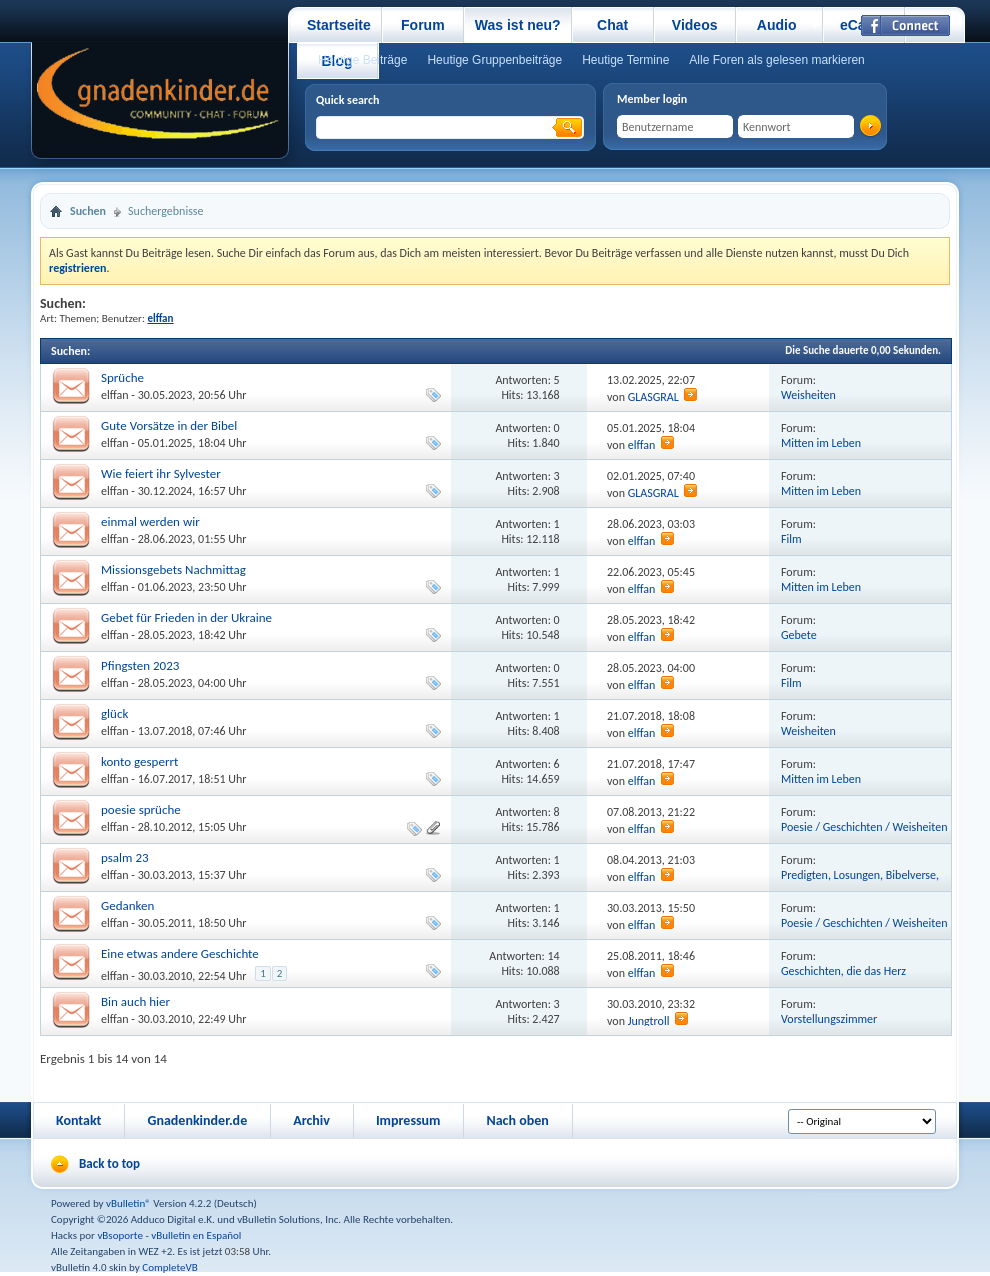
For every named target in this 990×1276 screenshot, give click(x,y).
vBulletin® (128, 1203)
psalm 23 (125, 857)
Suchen (88, 211)
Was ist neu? (518, 25)
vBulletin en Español (196, 1235)
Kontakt (78, 1120)
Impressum (408, 1120)
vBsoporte (120, 1235)
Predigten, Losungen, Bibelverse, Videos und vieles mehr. (860, 882)
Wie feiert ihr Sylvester (161, 473)
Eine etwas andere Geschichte (180, 953)
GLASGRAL (653, 397)
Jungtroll (649, 1021)
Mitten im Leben (821, 443)
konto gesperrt (139, 761)
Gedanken (127, 905)
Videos (695, 25)
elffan (115, 395)
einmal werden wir (150, 521)
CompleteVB (169, 1267)
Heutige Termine (625, 60)
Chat (612, 25)
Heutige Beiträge (362, 60)
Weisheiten (808, 395)
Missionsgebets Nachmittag (173, 569)
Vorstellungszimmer (829, 1019)
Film (791, 539)
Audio (777, 25)
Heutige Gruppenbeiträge (494, 60)
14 (554, 956)
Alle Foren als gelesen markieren (776, 60)
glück (114, 713)
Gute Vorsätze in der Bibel (169, 425)
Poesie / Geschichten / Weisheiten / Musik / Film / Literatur (864, 834)
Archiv (311, 1120)
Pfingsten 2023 (140, 665)
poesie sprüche (141, 809)
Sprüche (122, 377)
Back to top (109, 1163)
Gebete (799, 635)
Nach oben (517, 1120)
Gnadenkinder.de (197, 1120)
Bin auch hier (135, 1001)
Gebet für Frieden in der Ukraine (186, 617)
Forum (423, 25)
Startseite (339, 25)
